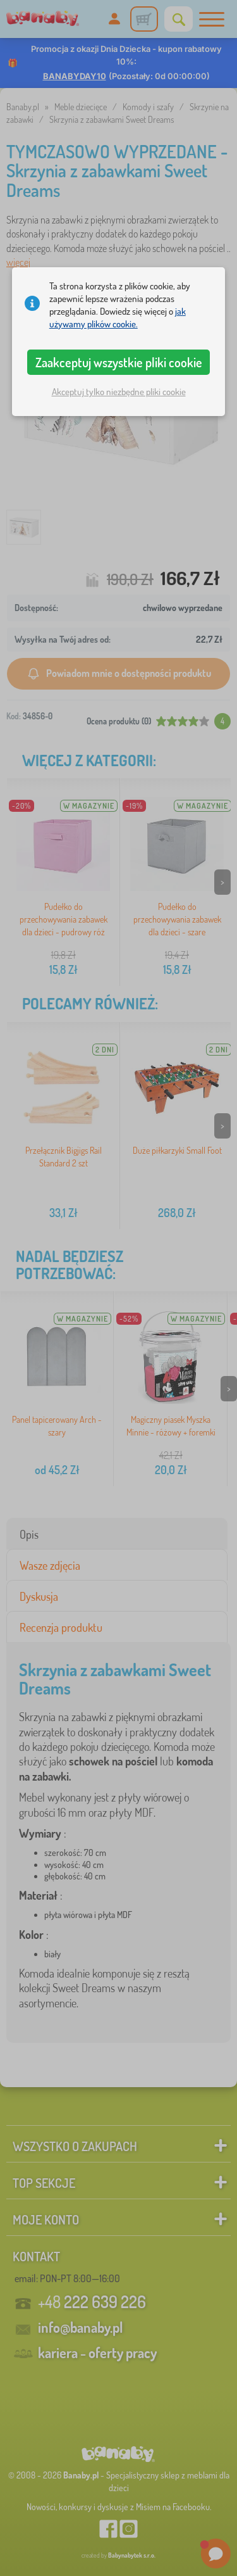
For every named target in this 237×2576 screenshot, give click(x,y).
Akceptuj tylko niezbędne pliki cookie (119, 392)
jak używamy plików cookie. (117, 317)
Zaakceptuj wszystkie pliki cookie (118, 362)
